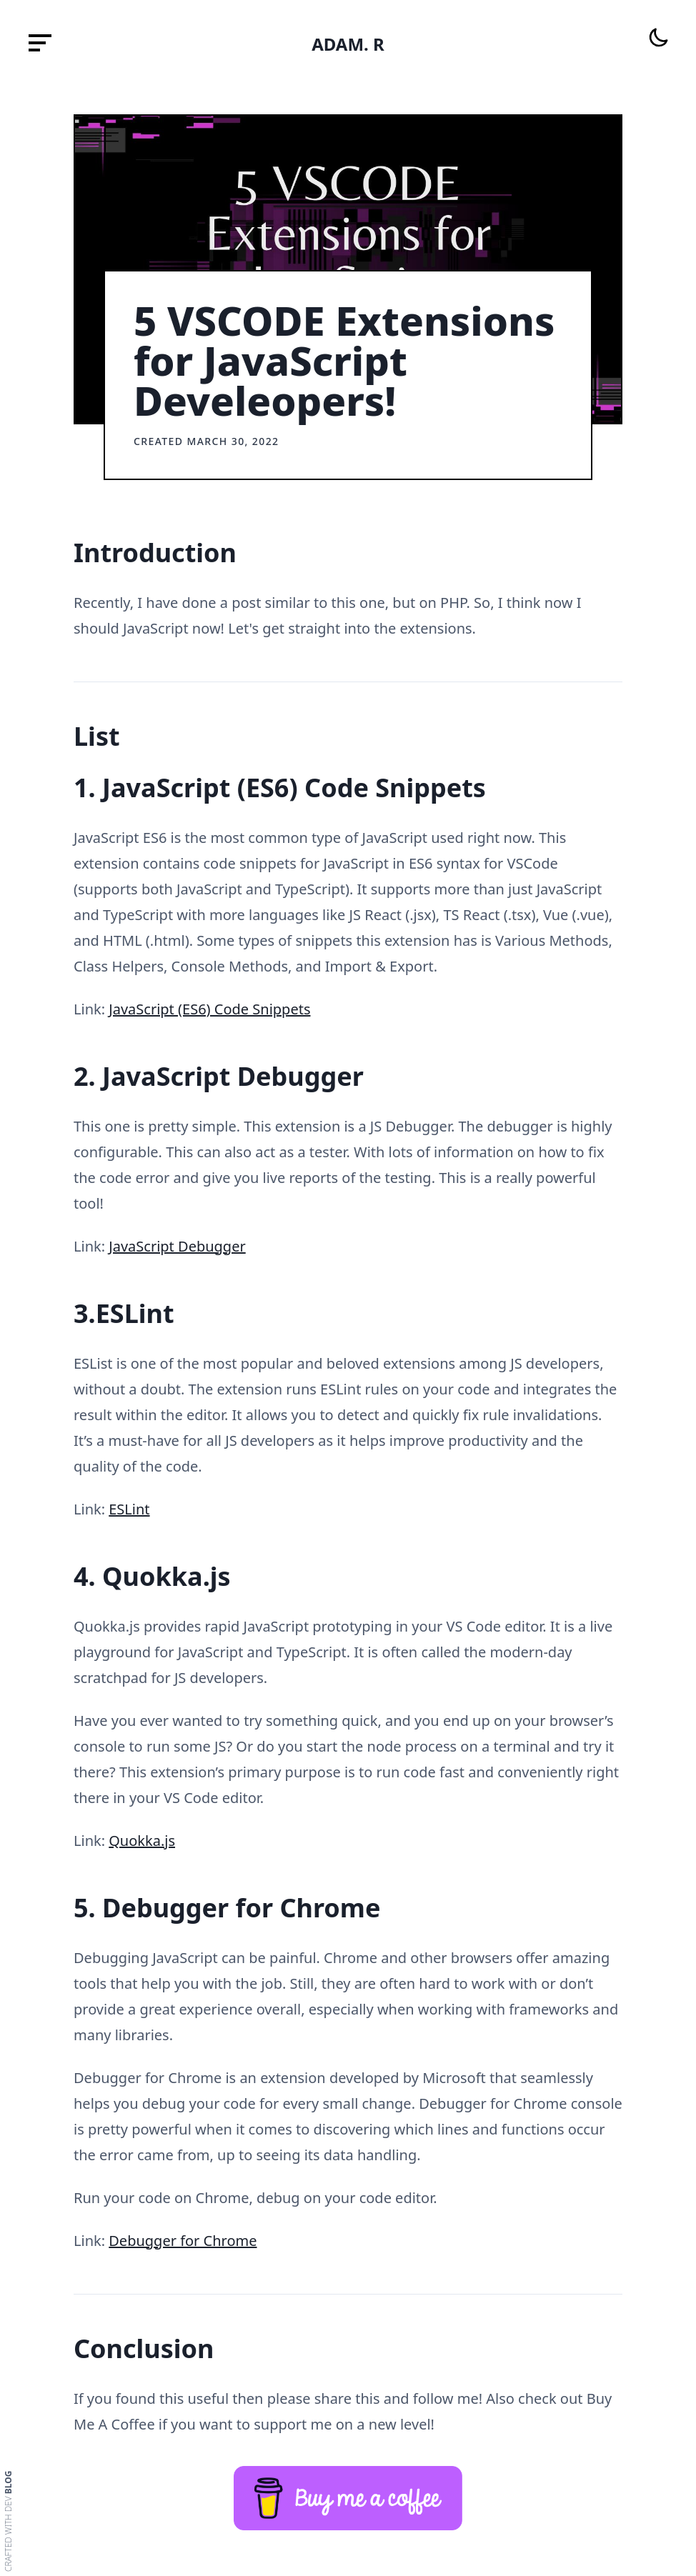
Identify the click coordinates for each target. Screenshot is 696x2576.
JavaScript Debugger (177, 1246)
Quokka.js (142, 1840)
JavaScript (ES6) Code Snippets (209, 1009)
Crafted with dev (8, 2521)
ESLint (129, 1509)
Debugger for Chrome (183, 2240)
